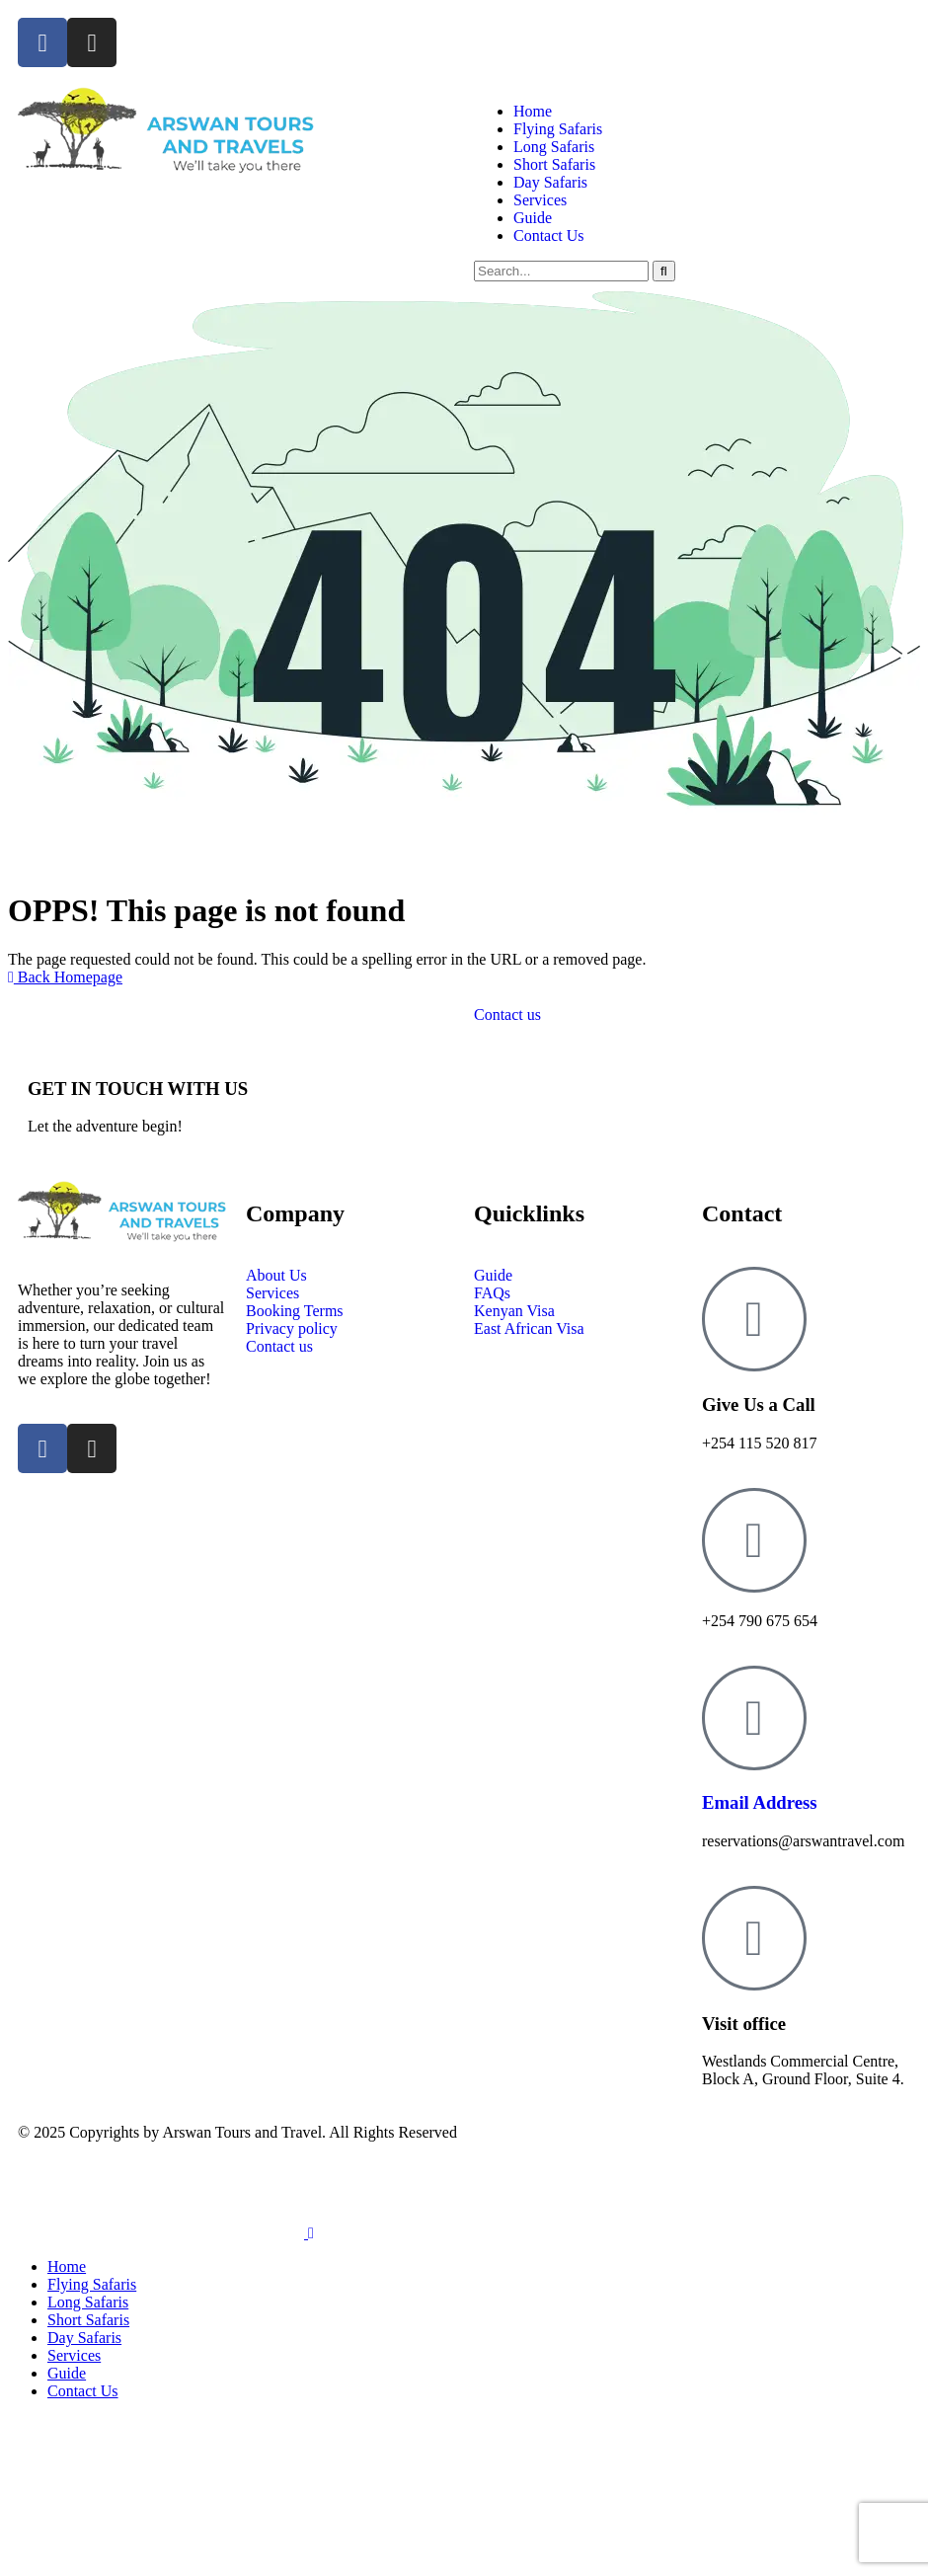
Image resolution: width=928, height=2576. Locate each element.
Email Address (759, 1802)
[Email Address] (754, 1718)
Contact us (507, 1014)
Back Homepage (65, 977)
